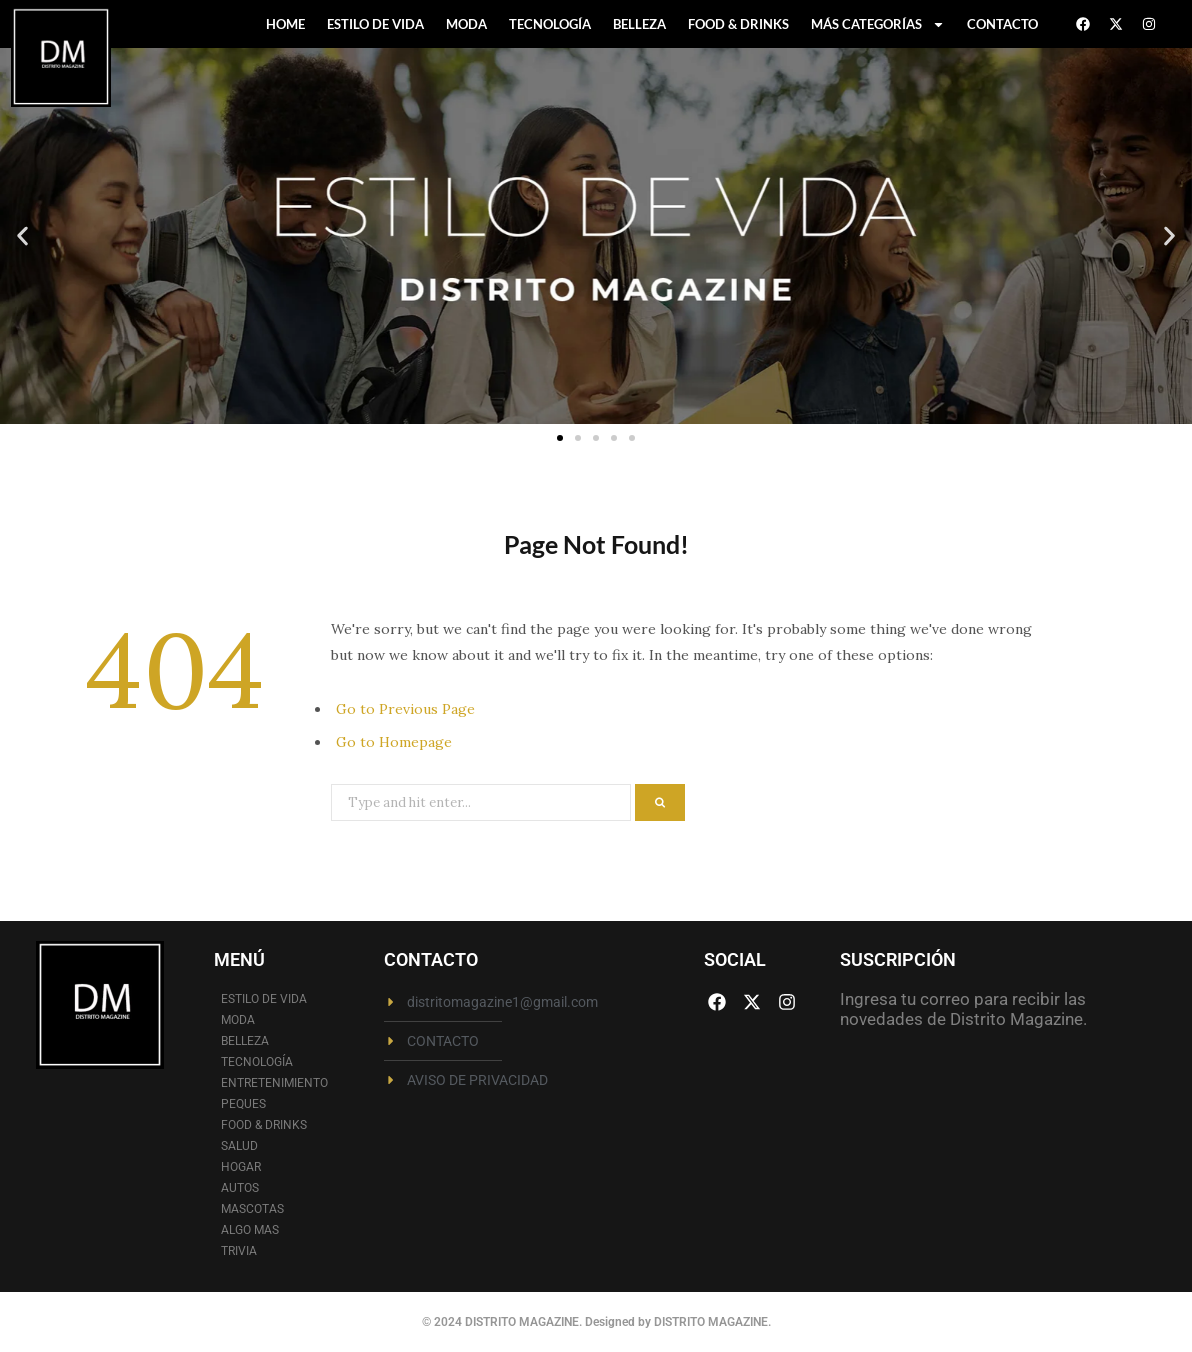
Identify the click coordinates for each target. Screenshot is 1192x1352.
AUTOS (240, 1188)
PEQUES (243, 1104)
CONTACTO (1002, 24)
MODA (466, 24)
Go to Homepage (394, 742)
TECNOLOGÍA (550, 24)
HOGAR (241, 1167)
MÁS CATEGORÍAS (878, 24)
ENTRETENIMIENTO (274, 1083)
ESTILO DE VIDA (375, 24)
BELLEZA (639, 24)
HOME (285, 24)
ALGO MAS (250, 1230)
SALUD (239, 1146)
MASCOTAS (252, 1209)
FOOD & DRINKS (738, 24)
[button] (22, 236)
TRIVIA (239, 1251)
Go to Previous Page (405, 709)
